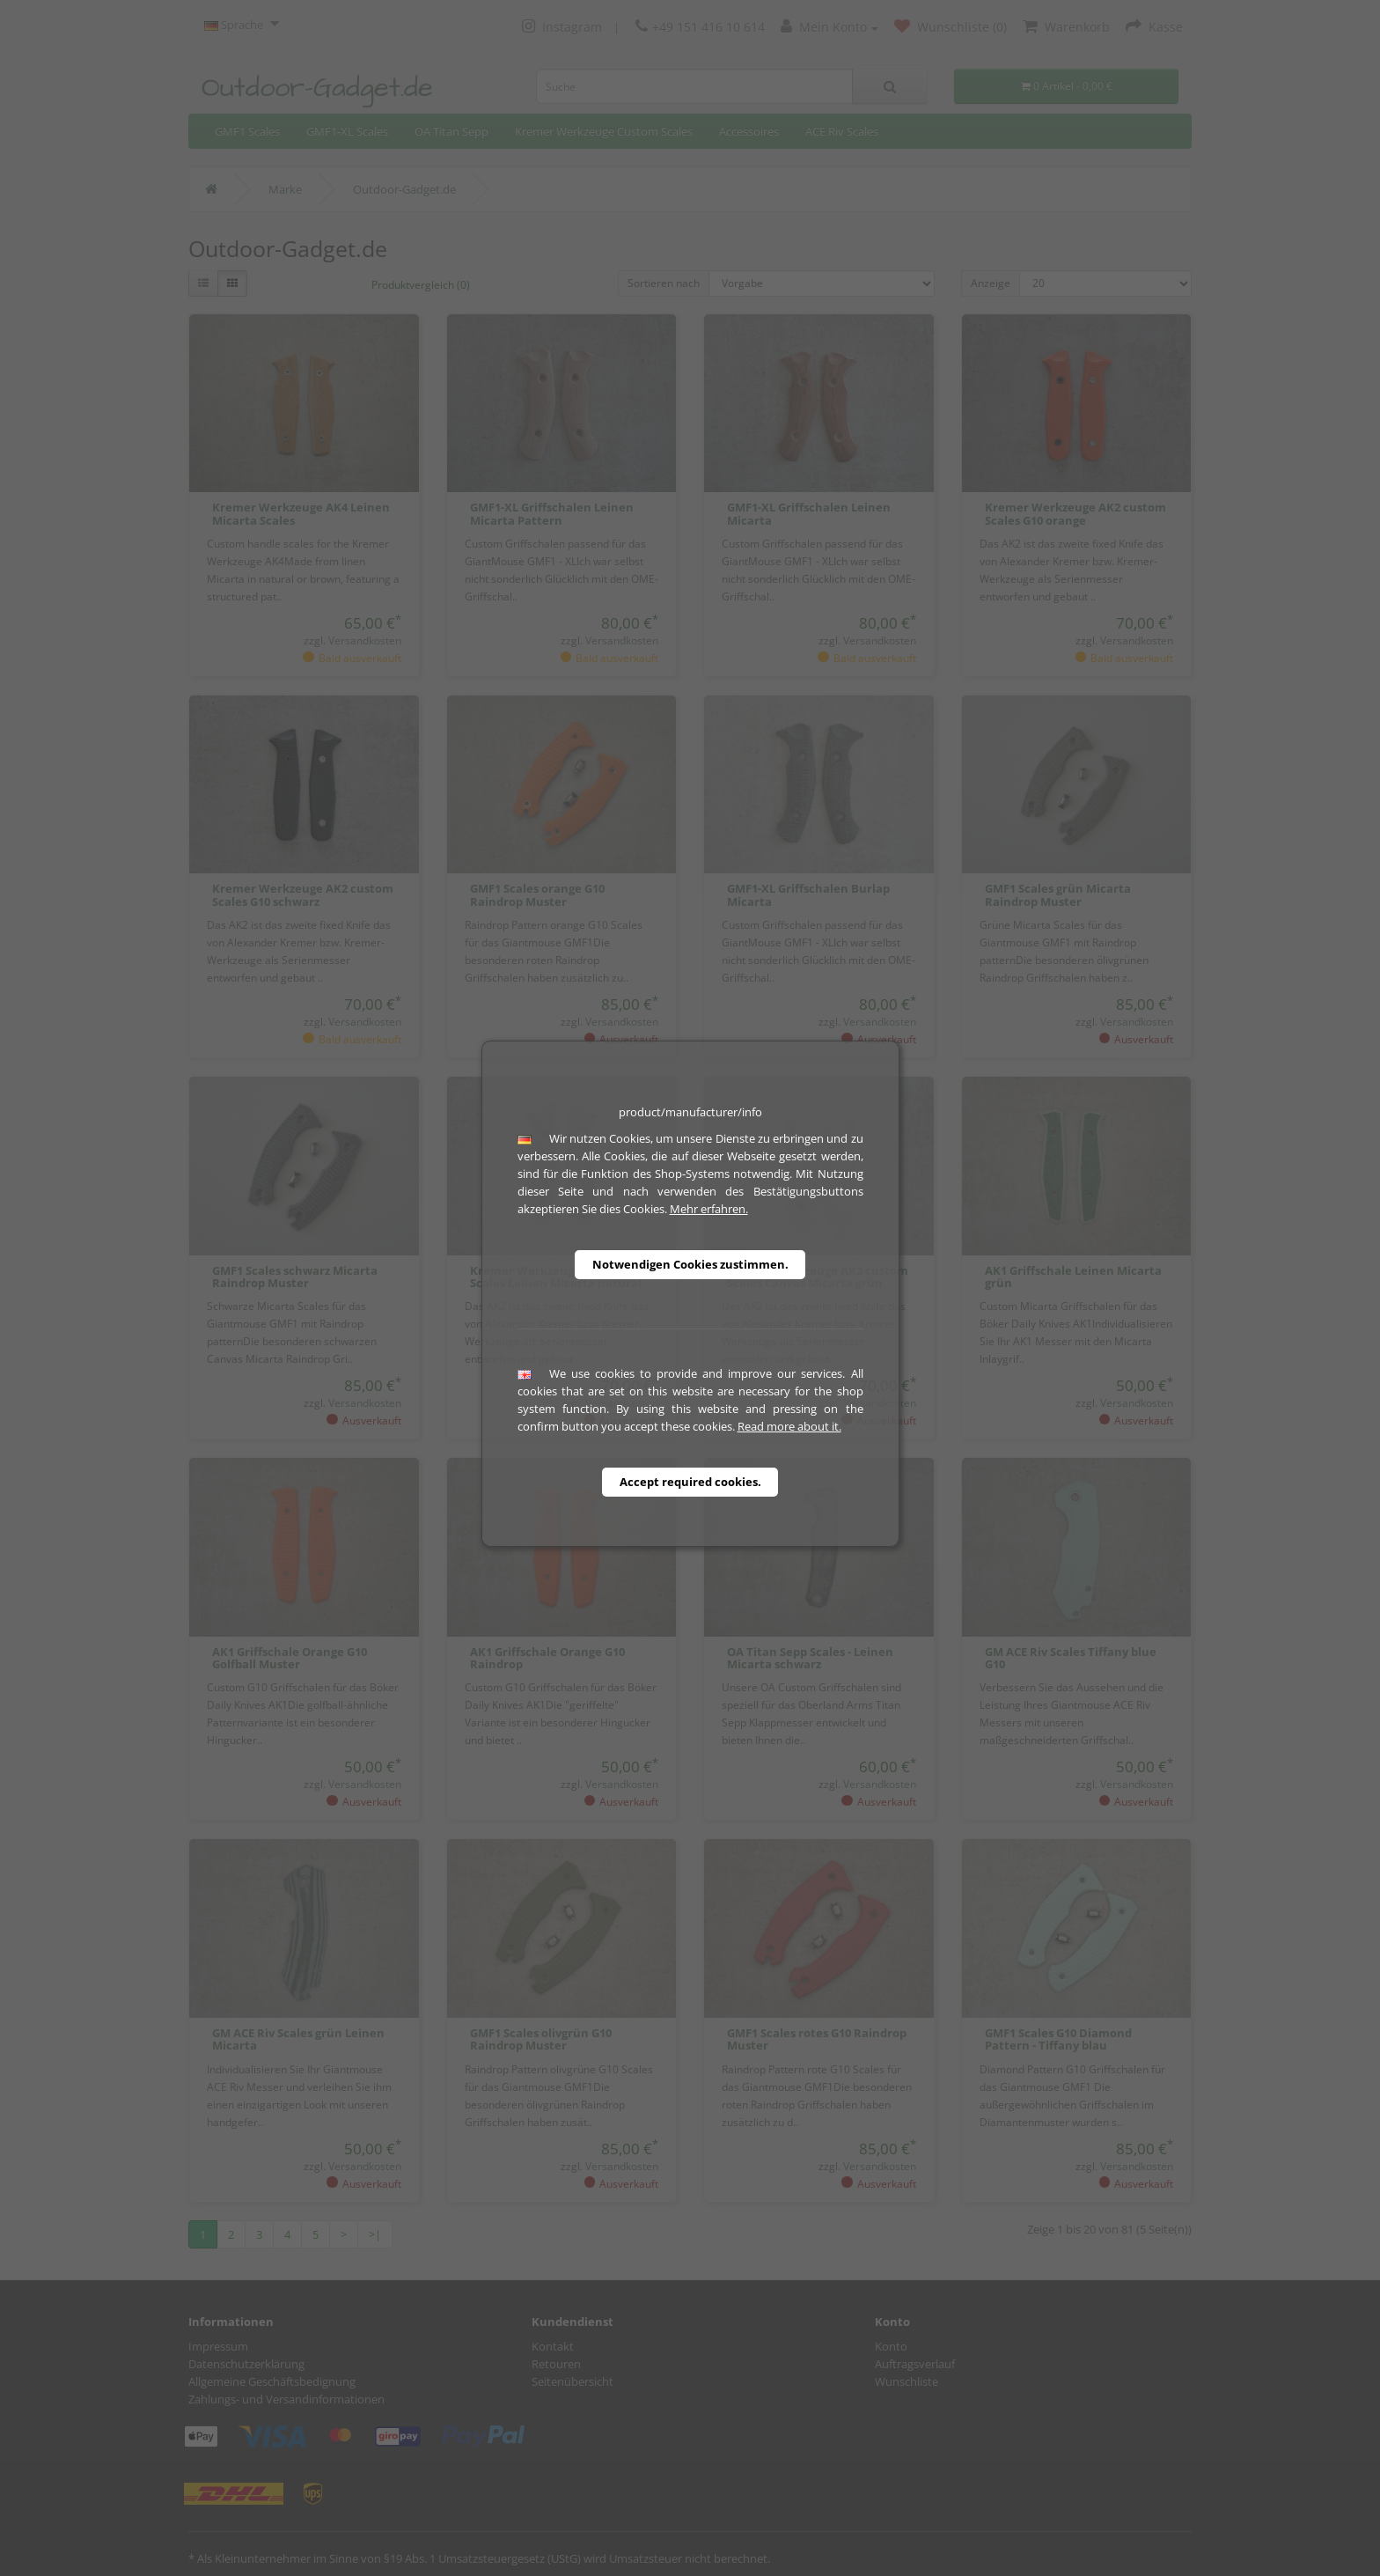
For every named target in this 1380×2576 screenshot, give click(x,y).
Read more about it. (789, 1426)
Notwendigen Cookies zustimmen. (690, 1264)
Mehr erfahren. (709, 1209)
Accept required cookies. (690, 1482)
